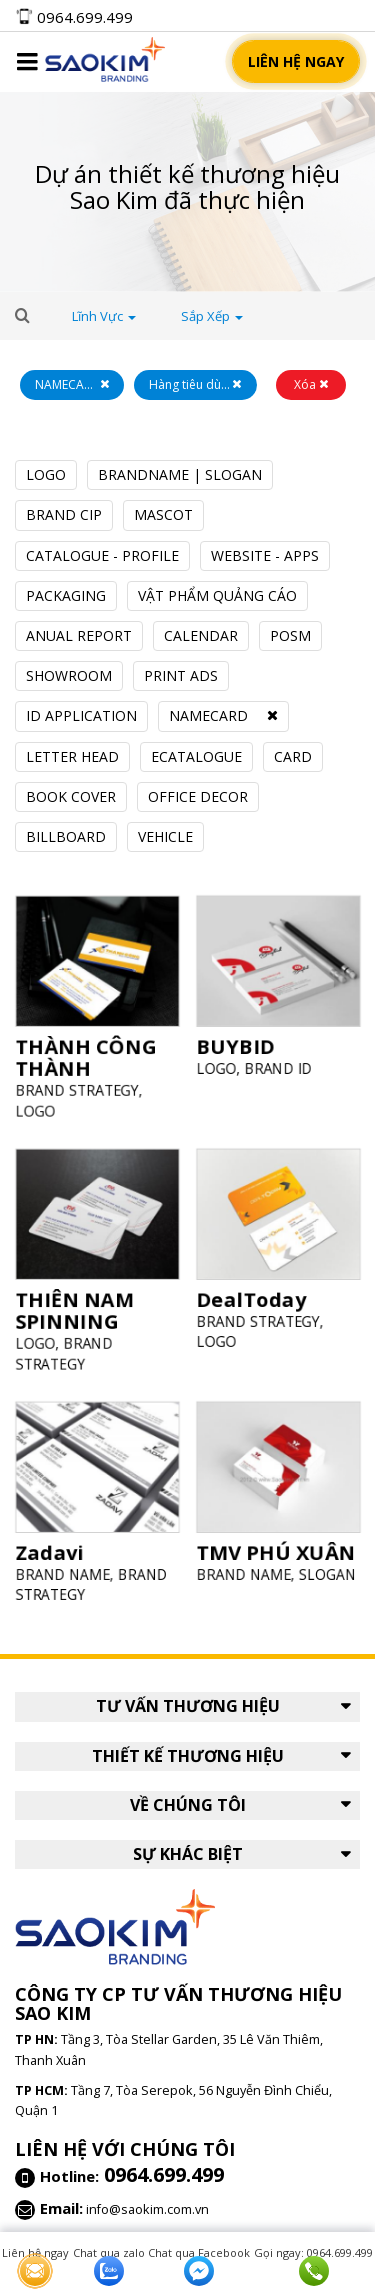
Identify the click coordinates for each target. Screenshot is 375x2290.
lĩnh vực (104, 316)
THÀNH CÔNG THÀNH (87, 1053)
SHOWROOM (69, 675)
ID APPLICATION (81, 715)
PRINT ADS (181, 675)
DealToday (253, 1295)
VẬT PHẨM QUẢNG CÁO (217, 595)
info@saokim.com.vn (147, 2209)
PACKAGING (66, 595)
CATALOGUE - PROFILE (102, 555)
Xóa (311, 384)
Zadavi (54, 1548)
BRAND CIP (64, 514)
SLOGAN (321, 1567)
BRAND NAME (66, 1568)
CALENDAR (201, 635)
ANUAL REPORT (79, 635)
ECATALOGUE (196, 756)
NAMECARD (208, 715)
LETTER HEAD (72, 756)
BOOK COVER (71, 796)
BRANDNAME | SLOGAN (180, 474)
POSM (290, 635)
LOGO (46, 474)
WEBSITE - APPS (265, 555)
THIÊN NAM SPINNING (76, 1306)
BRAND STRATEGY (79, 1083)
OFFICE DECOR (198, 796)
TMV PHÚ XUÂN (276, 1547)
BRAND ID (278, 1061)
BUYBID (239, 1041)
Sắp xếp (212, 316)
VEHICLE (165, 836)
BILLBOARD (66, 836)
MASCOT (163, 514)
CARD (293, 756)
